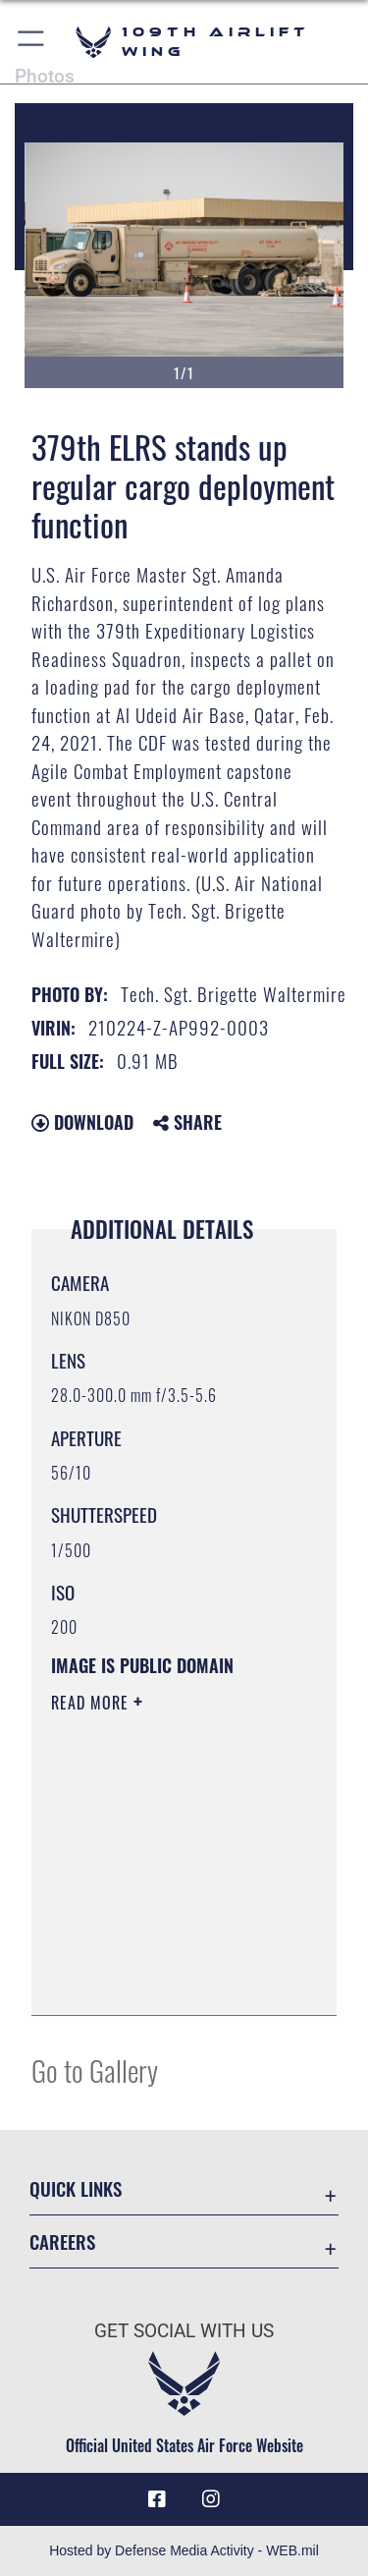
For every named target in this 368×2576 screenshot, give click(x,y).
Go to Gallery (94, 2069)
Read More (92, 1702)
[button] (32, 42)
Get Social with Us (184, 2331)
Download (82, 1122)
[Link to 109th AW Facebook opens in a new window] (157, 2499)
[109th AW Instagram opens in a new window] (211, 2499)
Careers (62, 2241)
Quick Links (75, 2188)
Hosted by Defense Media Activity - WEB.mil (184, 2550)
